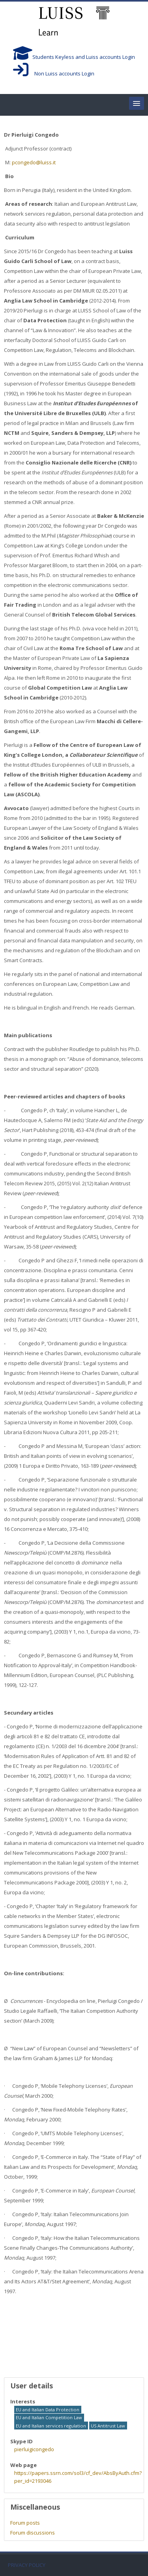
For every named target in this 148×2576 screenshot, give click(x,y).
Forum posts (25, 2522)
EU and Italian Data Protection (47, 2409)
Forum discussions (32, 2532)
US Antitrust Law (108, 2426)
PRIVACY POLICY (26, 2565)
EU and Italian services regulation (51, 2426)
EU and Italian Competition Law (49, 2417)
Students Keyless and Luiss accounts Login (74, 56)
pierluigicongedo (34, 2449)
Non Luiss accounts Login (53, 73)
